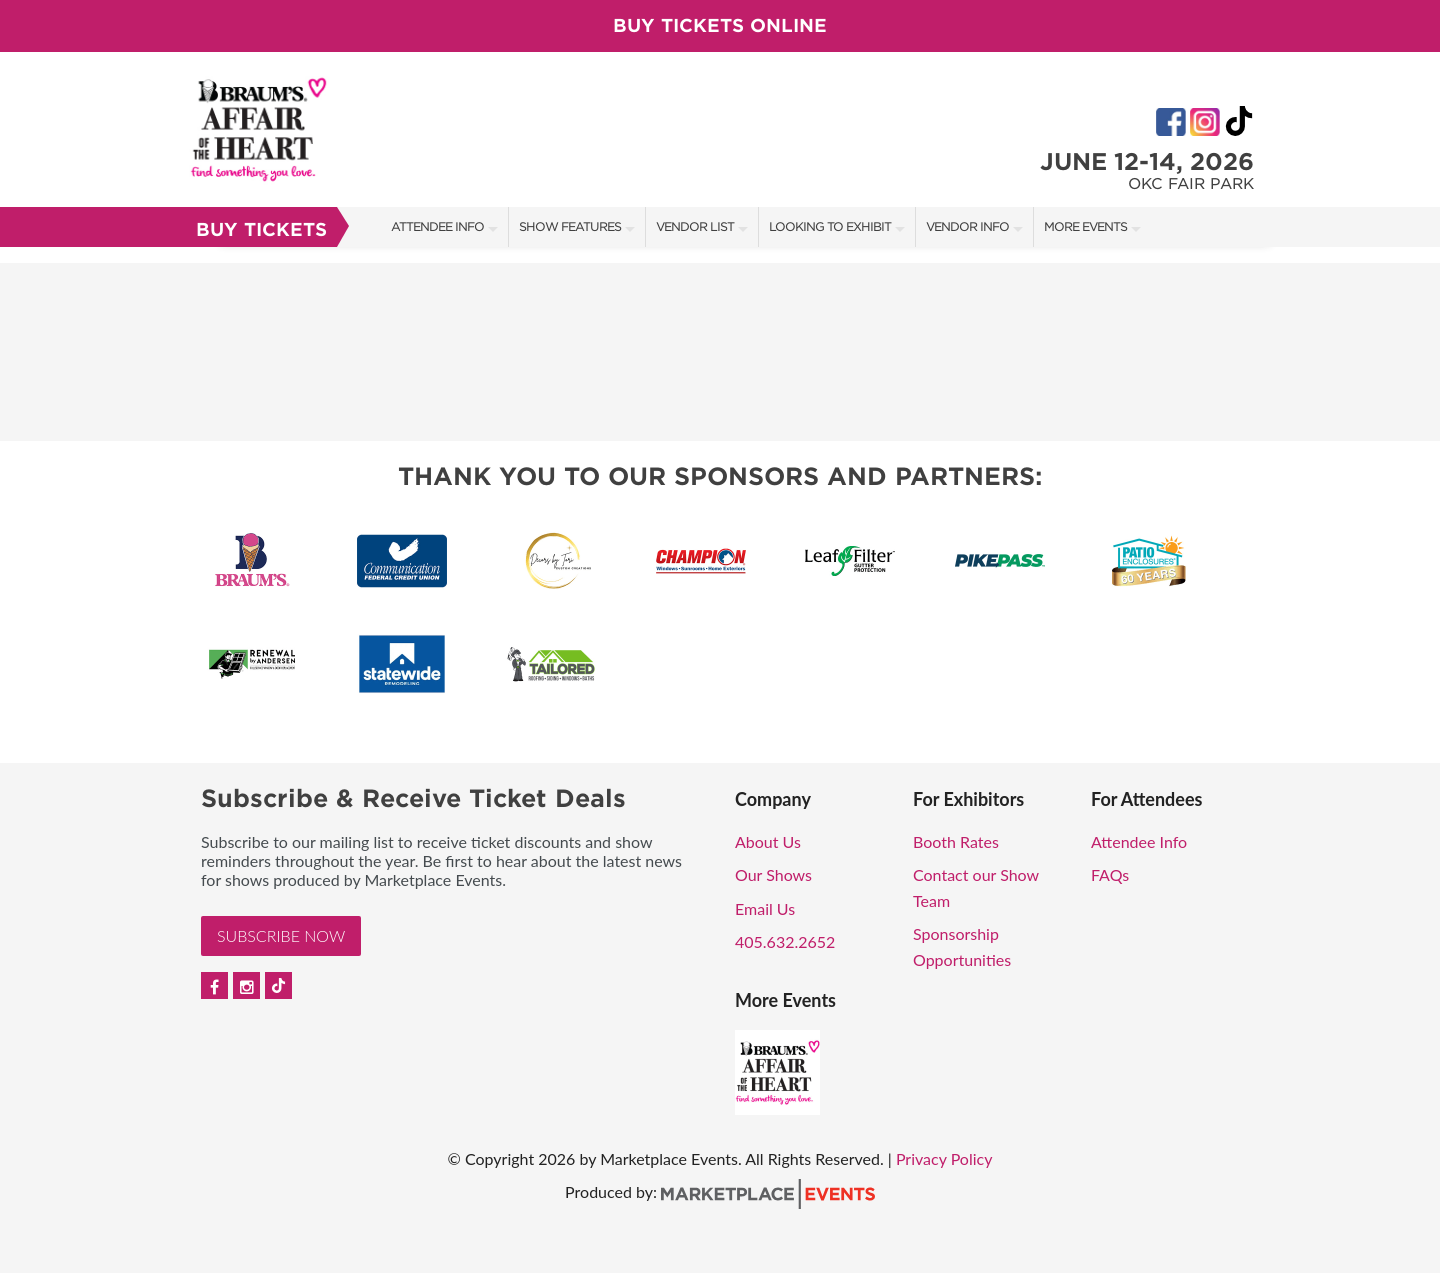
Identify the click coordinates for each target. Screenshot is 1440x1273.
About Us (768, 841)
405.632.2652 (785, 941)
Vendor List (695, 226)
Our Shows (773, 874)
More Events (1085, 226)
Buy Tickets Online (720, 25)
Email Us (765, 908)
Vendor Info (967, 226)
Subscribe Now (281, 935)
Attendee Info (437, 226)
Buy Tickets (261, 229)
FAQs (1110, 874)
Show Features (570, 226)
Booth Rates (956, 841)
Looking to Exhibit (830, 226)
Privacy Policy (944, 1158)
